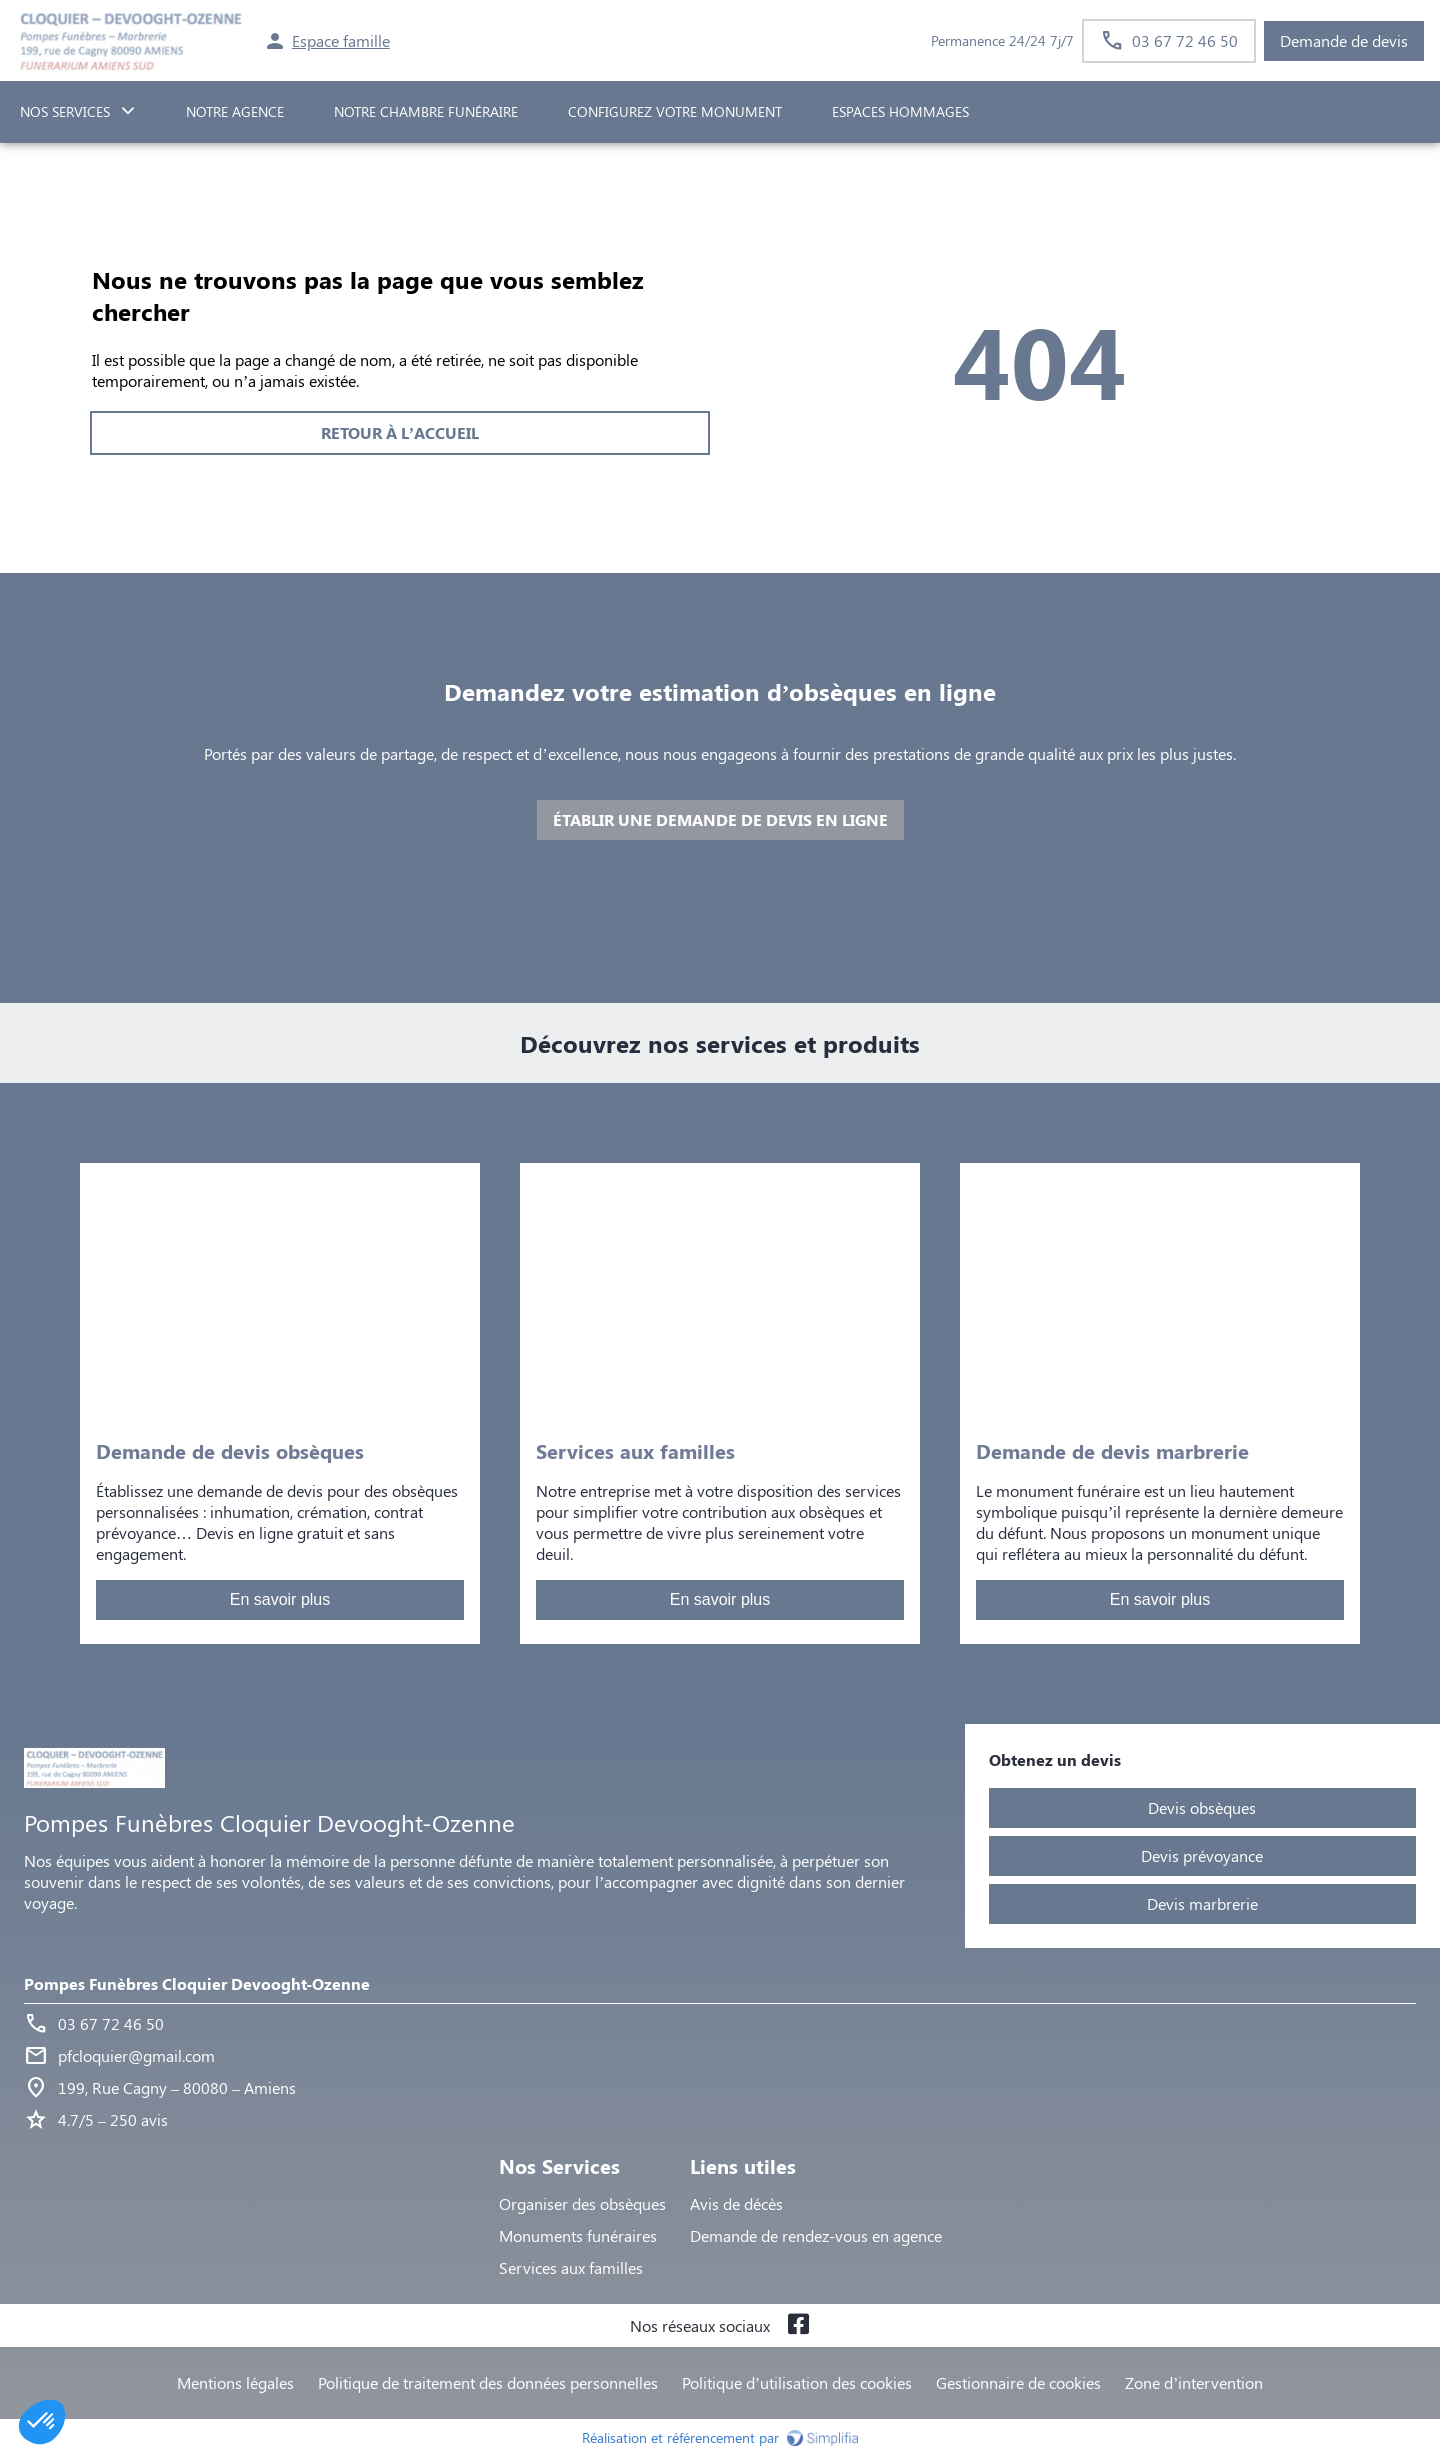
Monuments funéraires (578, 2235)
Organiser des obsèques (582, 2203)
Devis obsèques (1202, 1807)
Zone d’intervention (1194, 2382)
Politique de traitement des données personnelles (488, 2382)
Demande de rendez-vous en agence (816, 2235)
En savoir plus (280, 1599)
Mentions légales (235, 2382)
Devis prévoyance (1202, 1855)
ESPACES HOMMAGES (900, 111)
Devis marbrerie (1202, 1903)
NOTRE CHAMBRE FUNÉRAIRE (426, 111)
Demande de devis (1344, 40)
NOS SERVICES (65, 111)
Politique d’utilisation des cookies (797, 2382)
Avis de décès (736, 2203)
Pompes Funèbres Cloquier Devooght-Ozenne (197, 1983)
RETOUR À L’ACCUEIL (400, 432)
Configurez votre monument (675, 111)
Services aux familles (571, 2267)
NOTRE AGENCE (235, 111)
